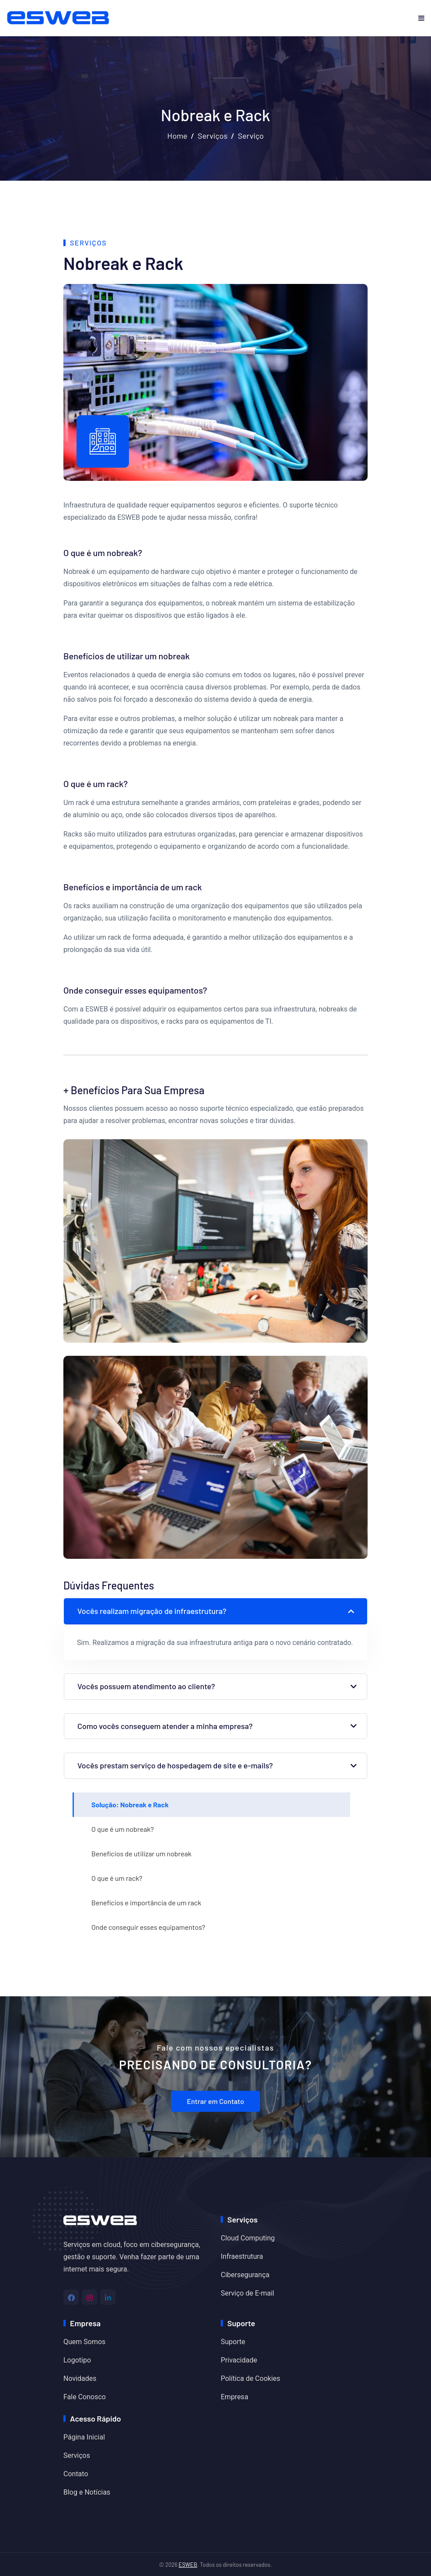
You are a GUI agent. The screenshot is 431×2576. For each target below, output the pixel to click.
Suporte (233, 2342)
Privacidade (239, 2360)
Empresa (234, 2397)
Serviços (212, 135)
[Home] (100, 2219)
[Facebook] (71, 2297)
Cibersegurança (245, 2275)
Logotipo (77, 2360)
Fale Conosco (84, 2397)
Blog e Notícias (86, 2492)
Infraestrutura (242, 2256)
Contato (75, 2474)
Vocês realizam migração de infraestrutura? (151, 1611)
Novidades (80, 2378)
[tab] (212, 1804)
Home (177, 135)
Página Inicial (84, 2437)
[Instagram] (89, 2297)
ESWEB (188, 2564)
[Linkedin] (107, 2297)
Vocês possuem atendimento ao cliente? (146, 1686)
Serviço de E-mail (247, 2293)
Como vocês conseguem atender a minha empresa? (165, 1726)
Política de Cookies (250, 2378)
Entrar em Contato (215, 2101)
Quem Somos (84, 2342)
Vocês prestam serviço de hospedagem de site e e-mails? (175, 1765)
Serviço (251, 135)
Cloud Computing (248, 2238)
